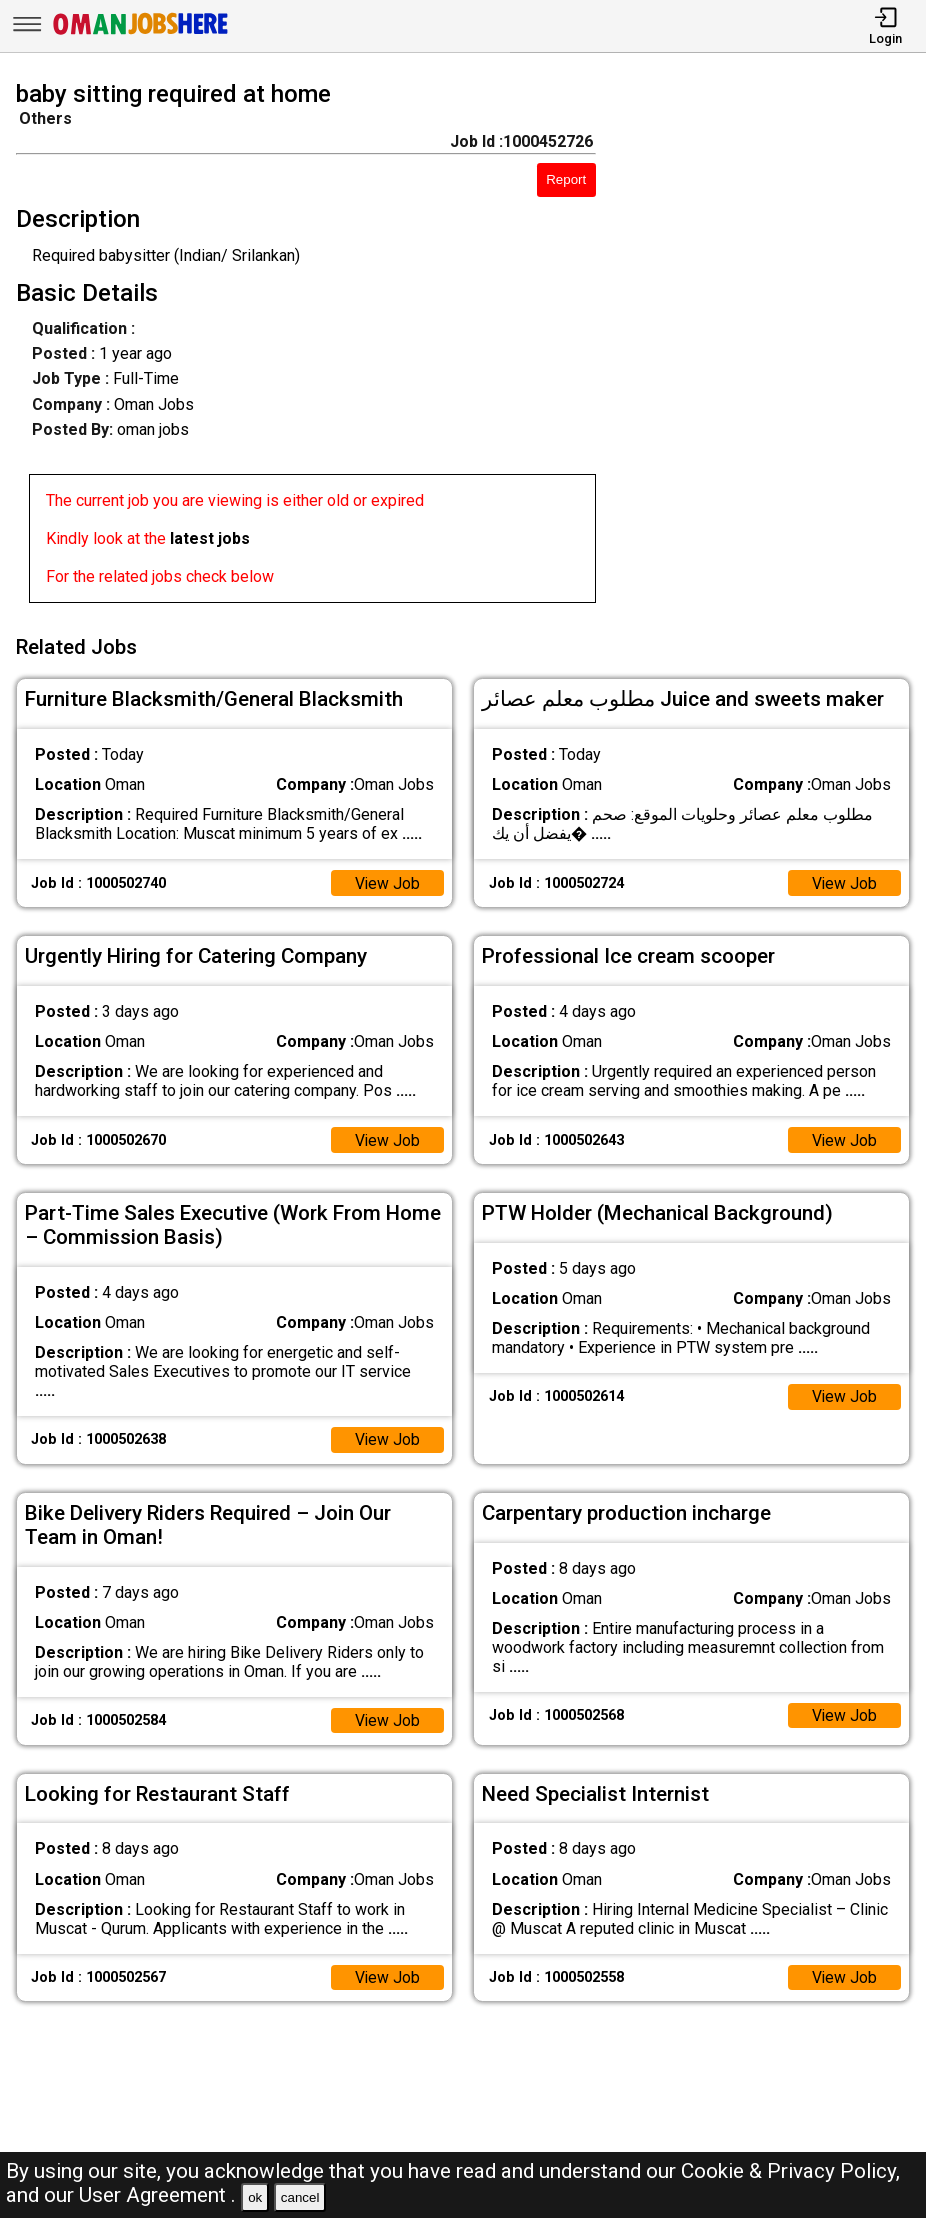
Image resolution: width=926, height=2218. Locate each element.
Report (566, 179)
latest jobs (210, 538)
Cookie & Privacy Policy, (790, 2171)
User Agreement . (157, 2195)
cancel (300, 2197)
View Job (387, 879)
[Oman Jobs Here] (141, 34)
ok (255, 2197)
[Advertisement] (772, 346)
